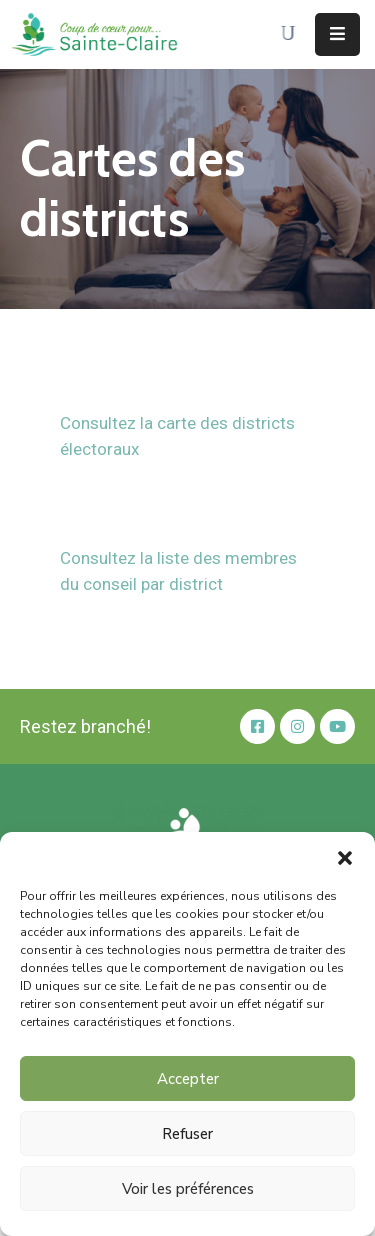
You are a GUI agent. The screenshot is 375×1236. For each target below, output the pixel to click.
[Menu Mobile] (337, 34)
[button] (345, 857)
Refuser (187, 1134)
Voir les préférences (188, 1189)
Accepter (188, 1079)
